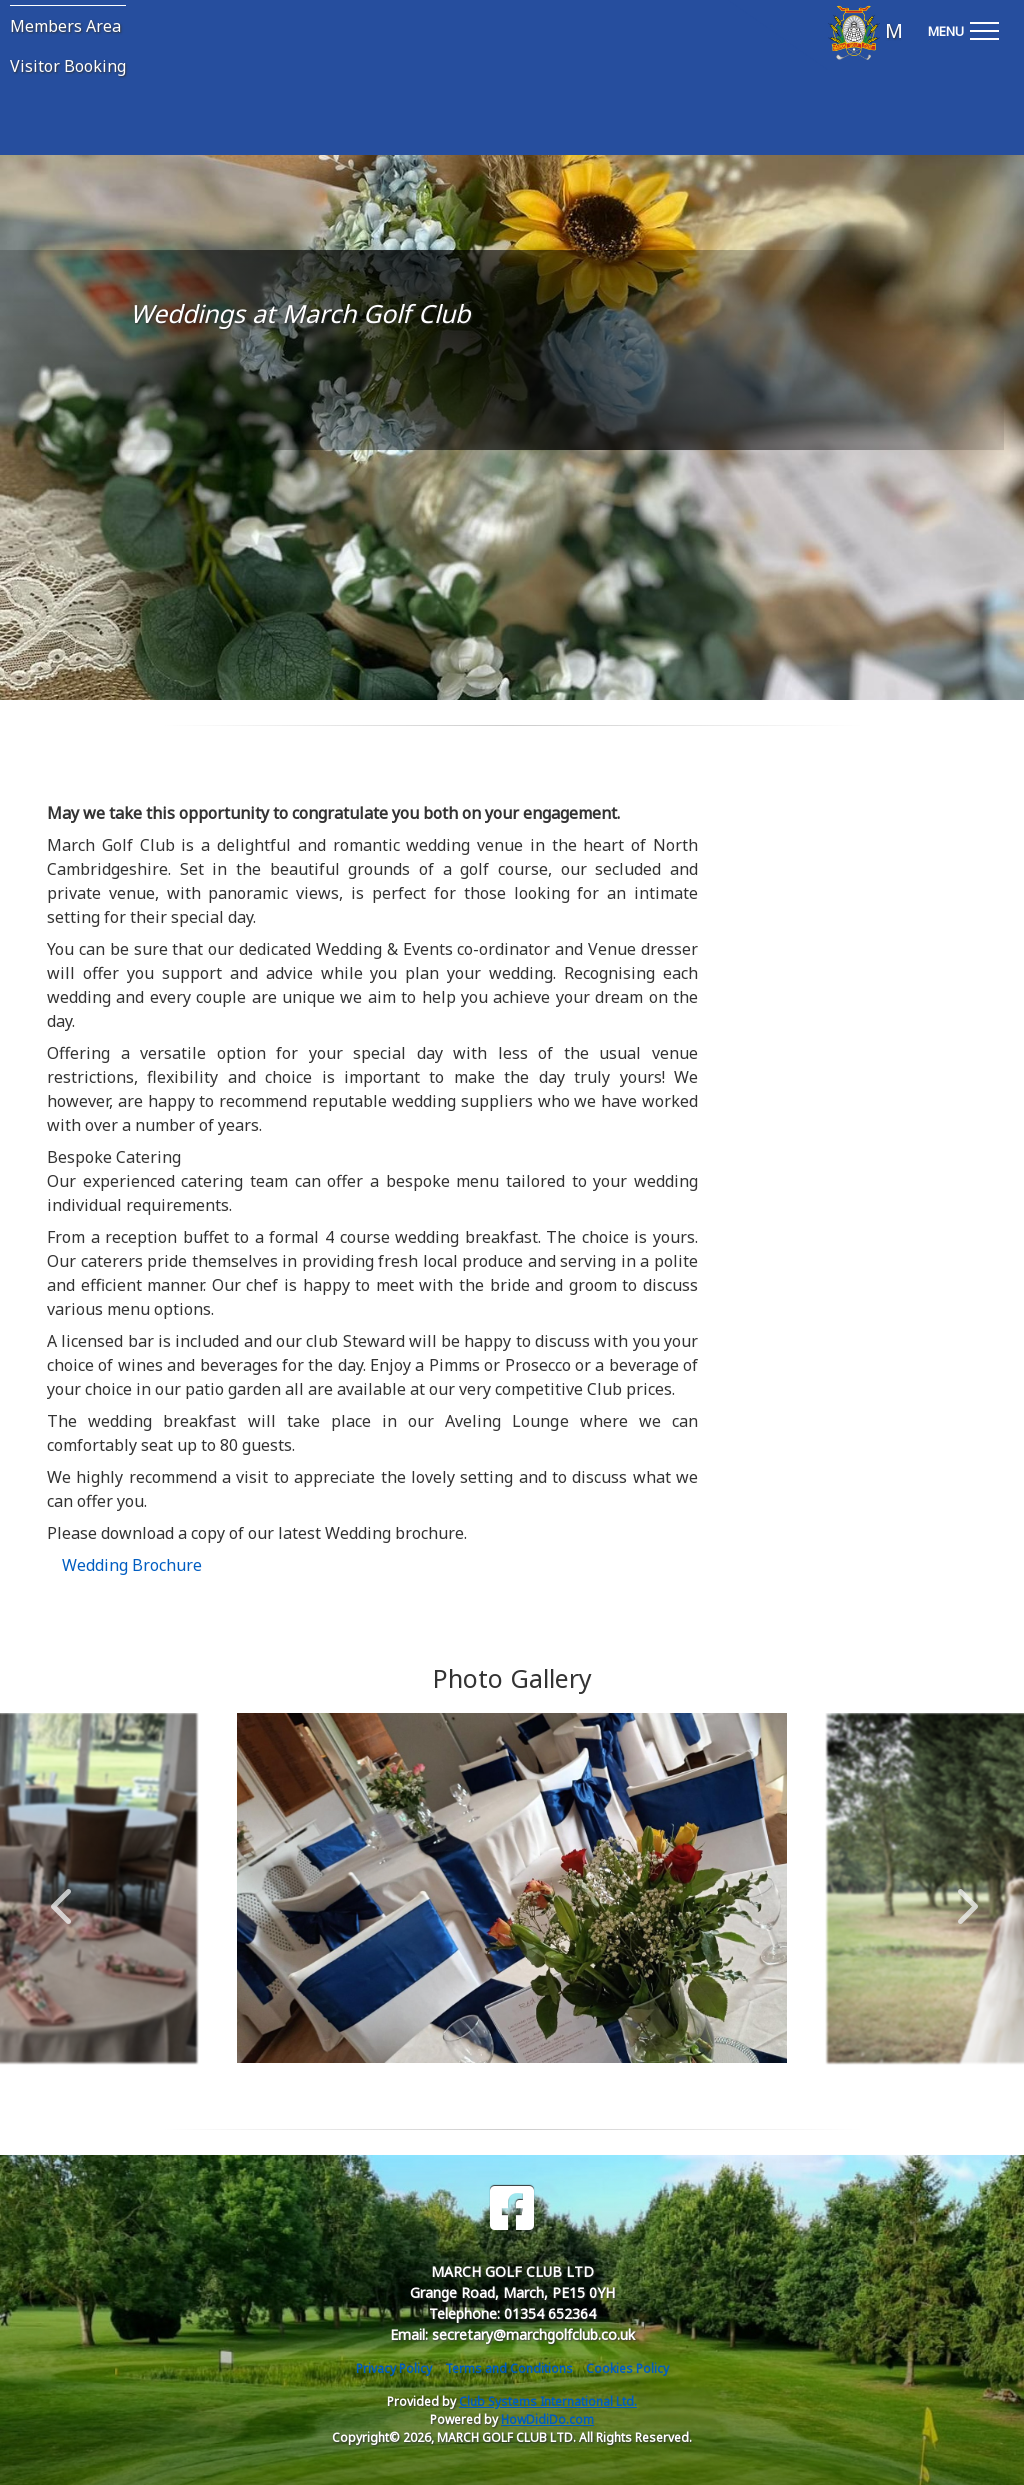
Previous (61, 1896)
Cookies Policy (627, 2368)
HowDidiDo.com (547, 2419)
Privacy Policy (394, 2368)
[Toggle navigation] (963, 28)
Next (963, 1896)
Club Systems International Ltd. (548, 2401)
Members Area (65, 26)
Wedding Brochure (132, 1565)
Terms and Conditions (509, 2368)
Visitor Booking (68, 66)
